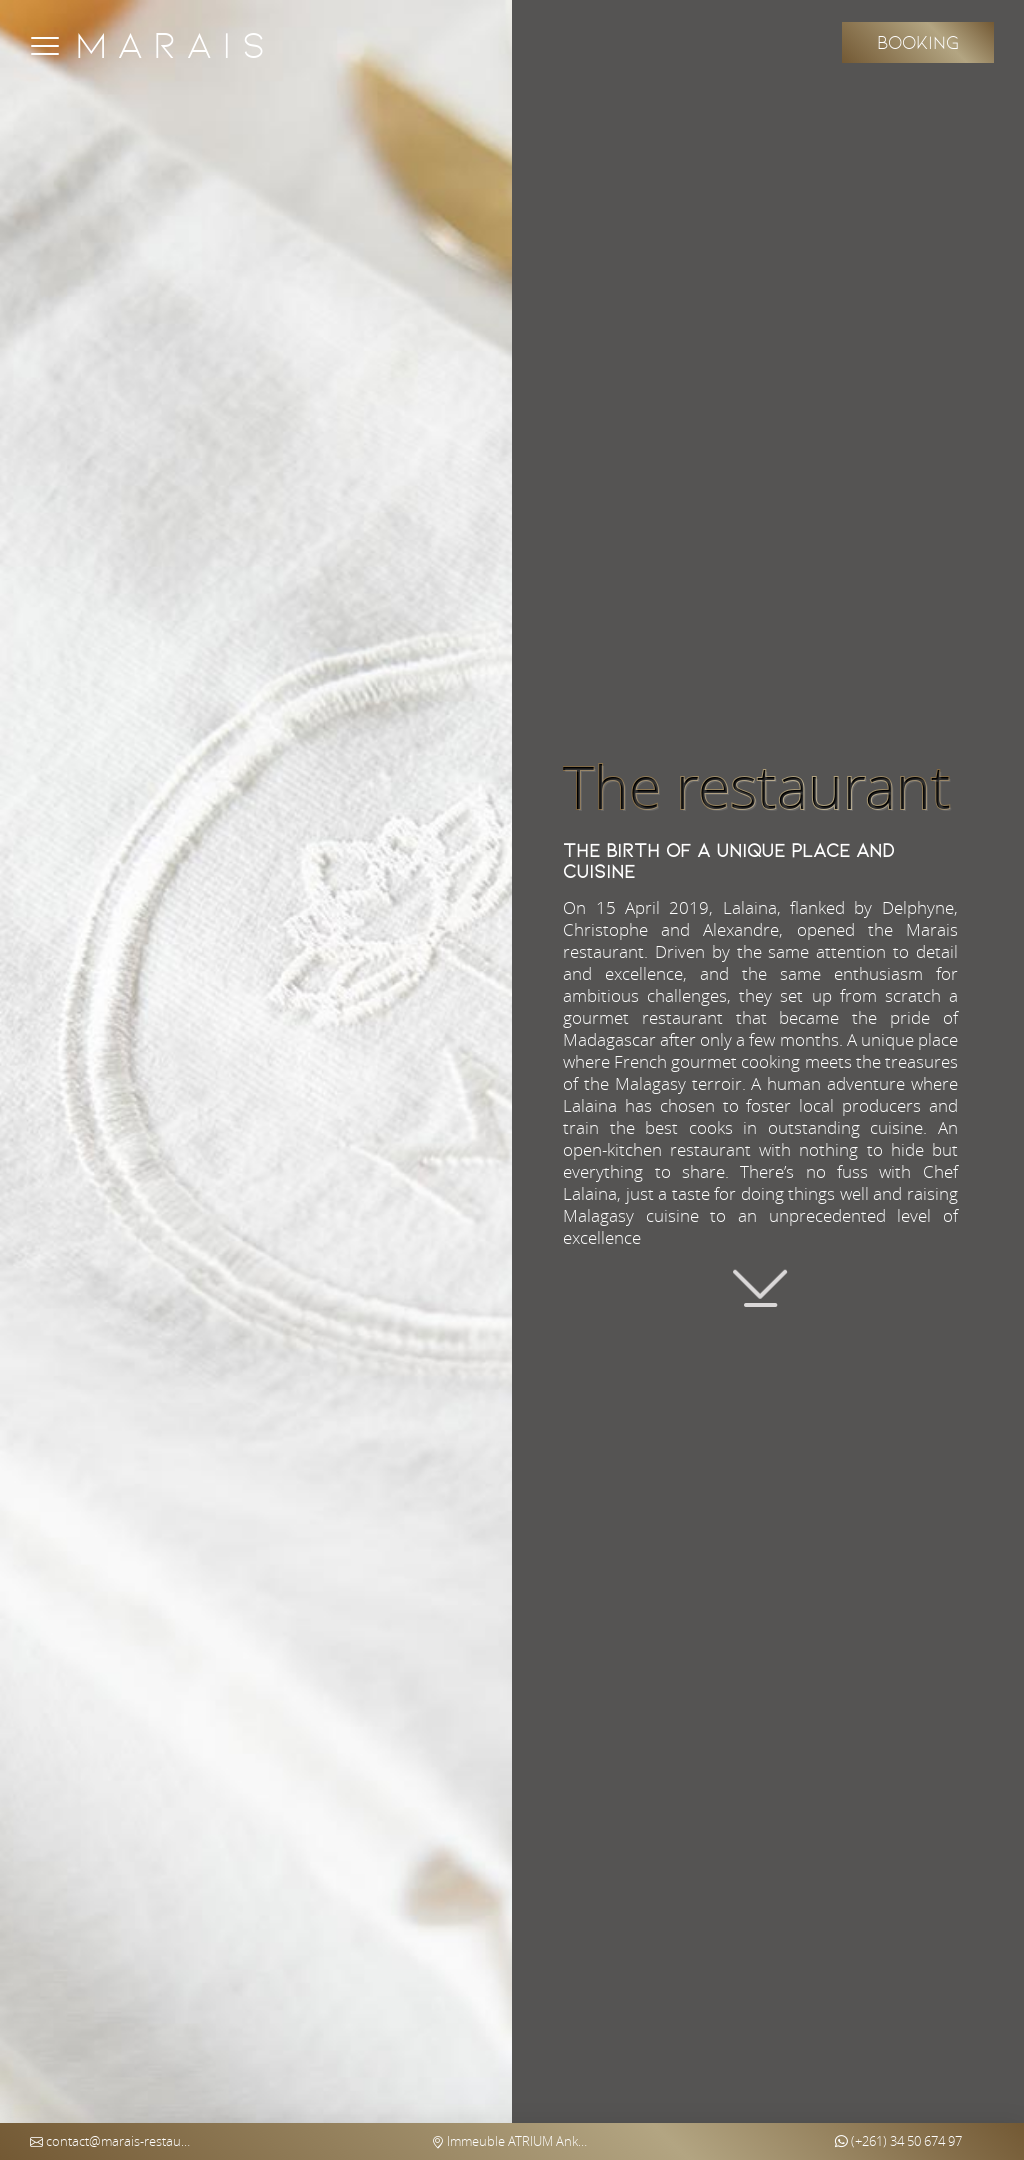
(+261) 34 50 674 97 (898, 2141)
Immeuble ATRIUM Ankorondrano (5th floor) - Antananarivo (512, 2141)
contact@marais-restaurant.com (110, 2141)
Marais (175, 45)
